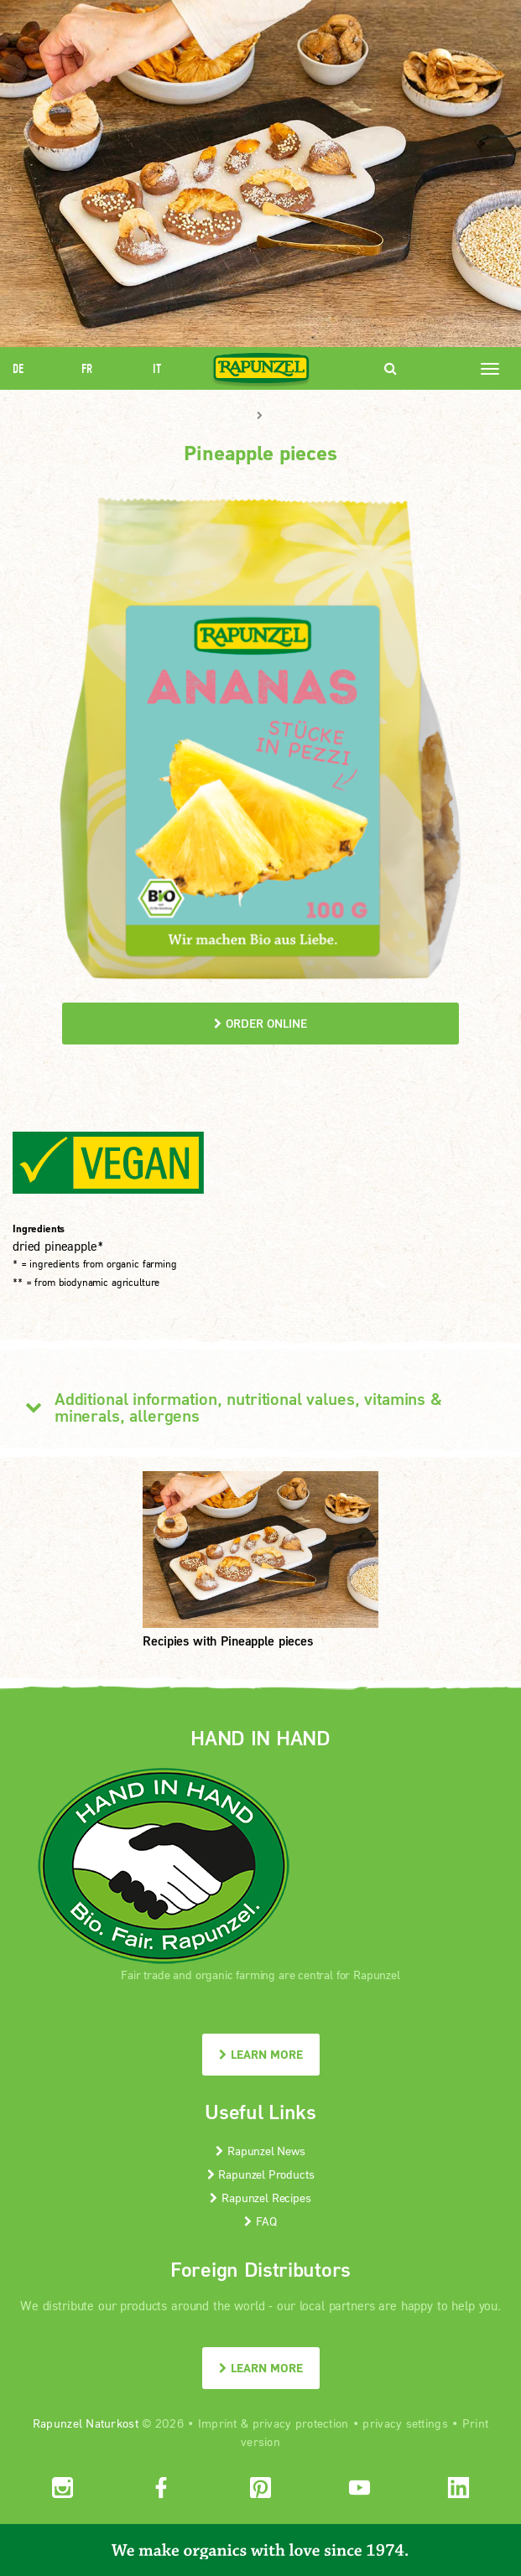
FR (86, 368)
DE (18, 368)
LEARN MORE (261, 2054)
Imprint (217, 2423)
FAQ (260, 2221)
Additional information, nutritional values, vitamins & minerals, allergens (227, 1407)
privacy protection (301, 2423)
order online (260, 1023)
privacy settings (404, 2423)
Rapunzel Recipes (260, 2197)
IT (157, 368)
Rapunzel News (260, 2150)
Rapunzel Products (261, 2174)
